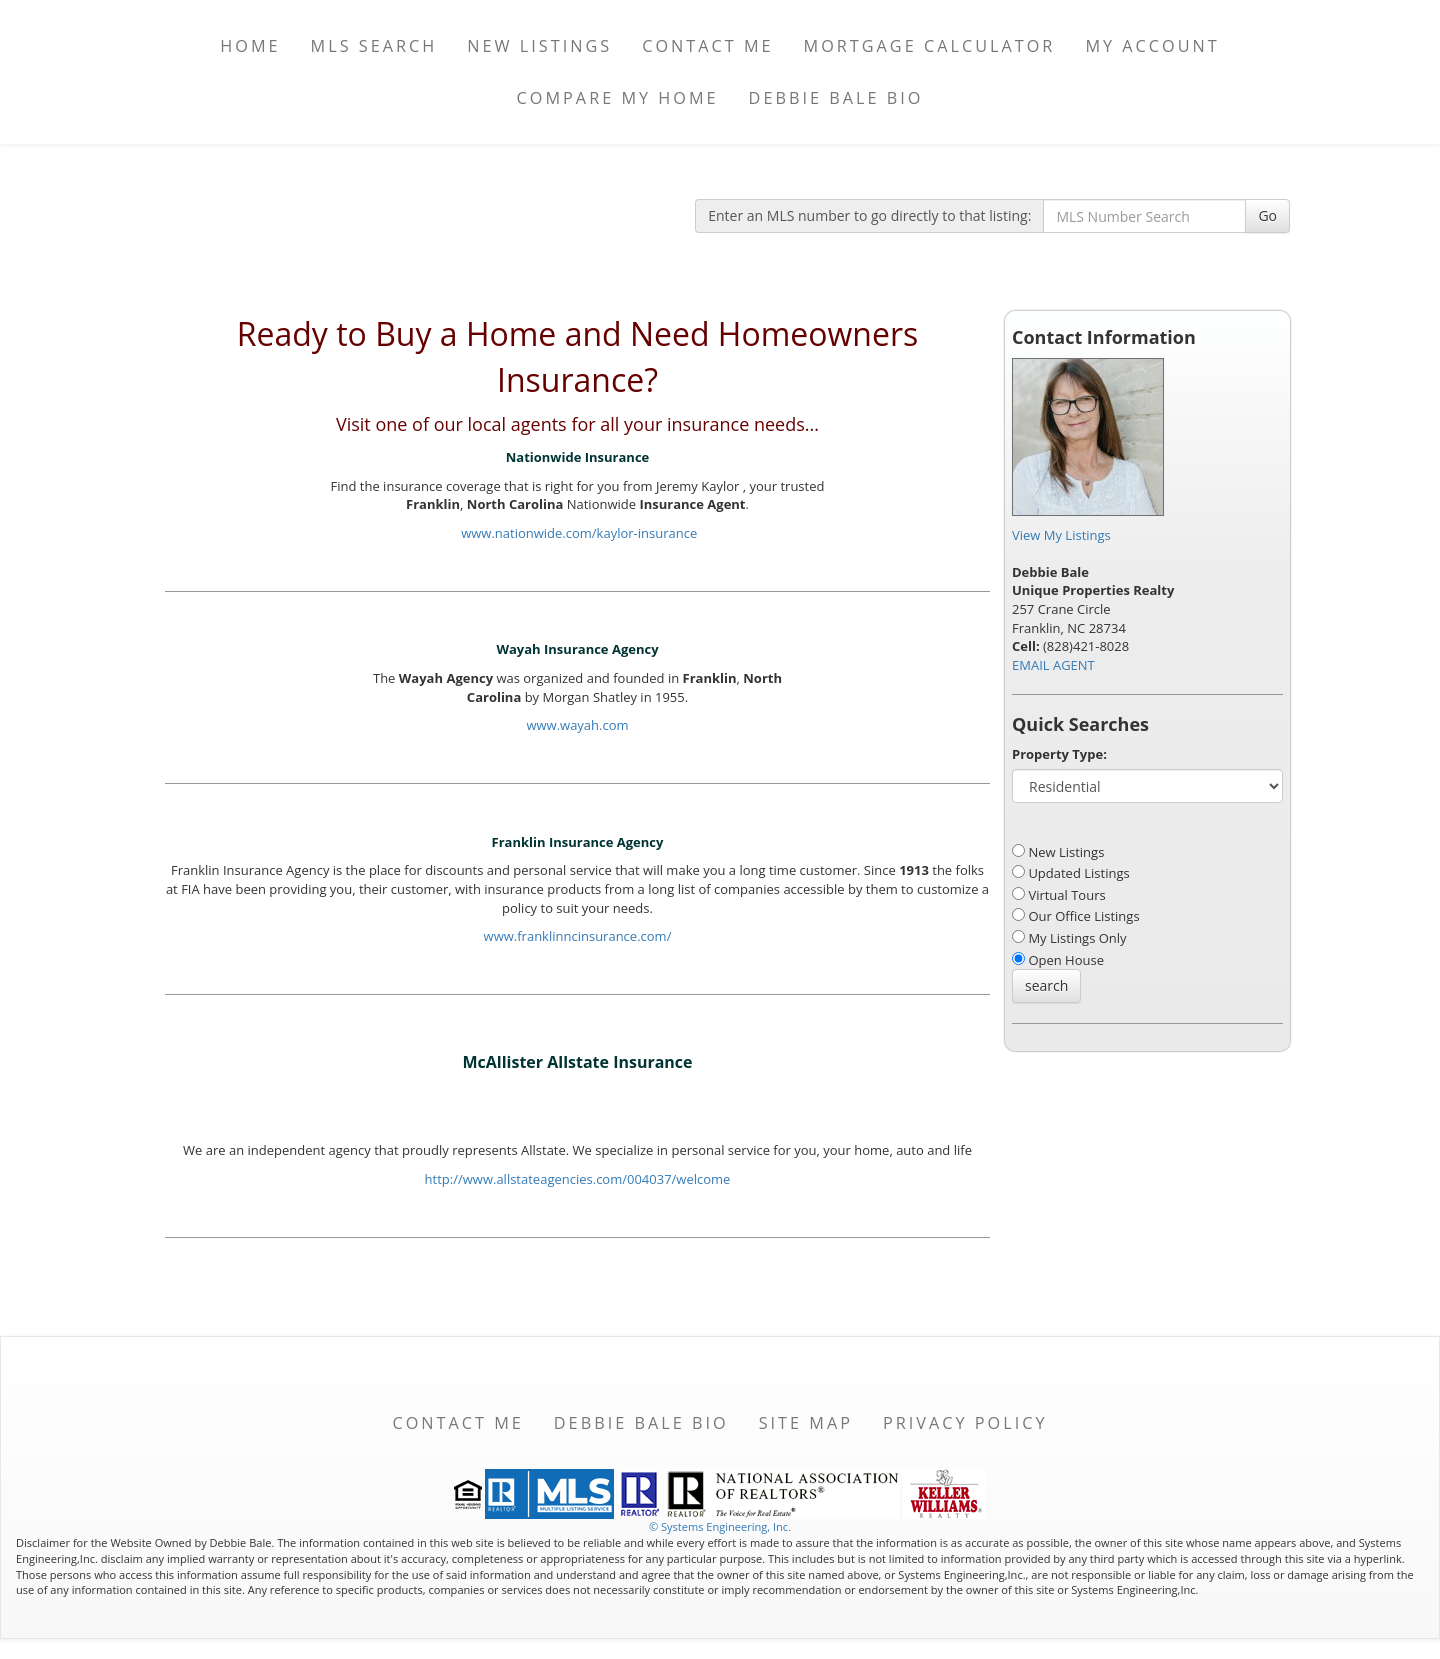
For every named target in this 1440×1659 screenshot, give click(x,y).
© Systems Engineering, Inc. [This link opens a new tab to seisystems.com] (720, 1526)
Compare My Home (618, 98)
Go (1267, 215)
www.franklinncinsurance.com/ (578, 936)
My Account (1152, 46)
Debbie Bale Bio (836, 98)
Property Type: (1059, 754)
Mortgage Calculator (930, 46)
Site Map (806, 1423)
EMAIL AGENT (1053, 665)
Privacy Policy (965, 1423)
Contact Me (707, 46)
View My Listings (1061, 535)
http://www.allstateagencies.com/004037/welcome (578, 1179)
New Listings (539, 46)
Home (250, 46)
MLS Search (374, 46)
